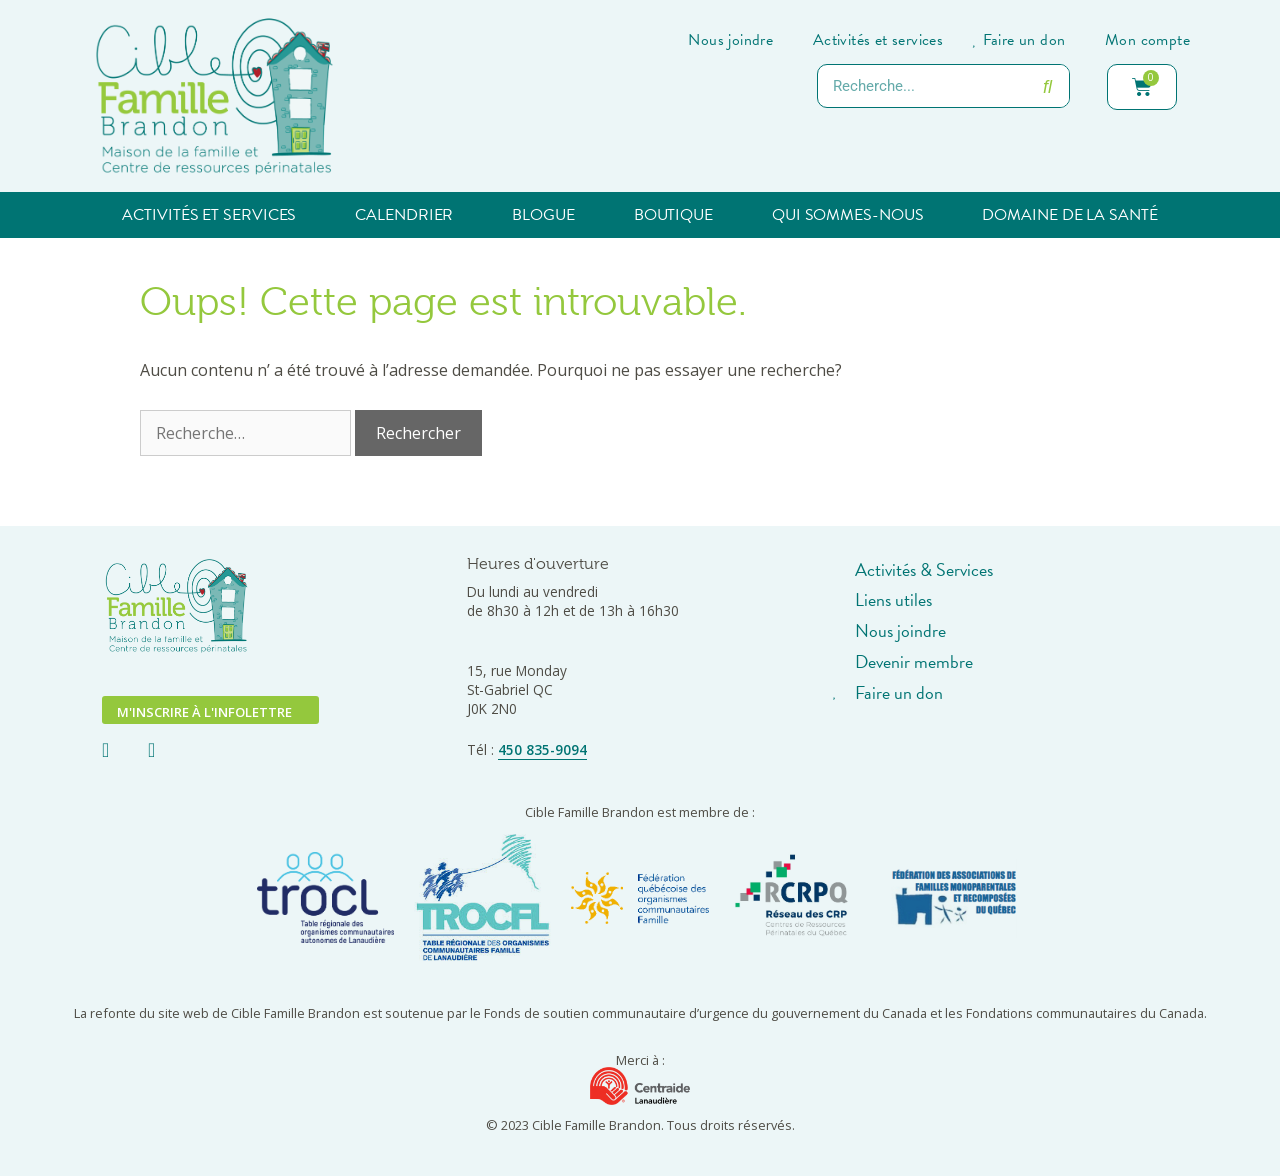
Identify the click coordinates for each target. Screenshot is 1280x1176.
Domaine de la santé (1069, 215)
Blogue (543, 215)
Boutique (673, 215)
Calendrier (404, 215)
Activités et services (209, 215)
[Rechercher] (1047, 86)
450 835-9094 (542, 749)
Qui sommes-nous (848, 215)
